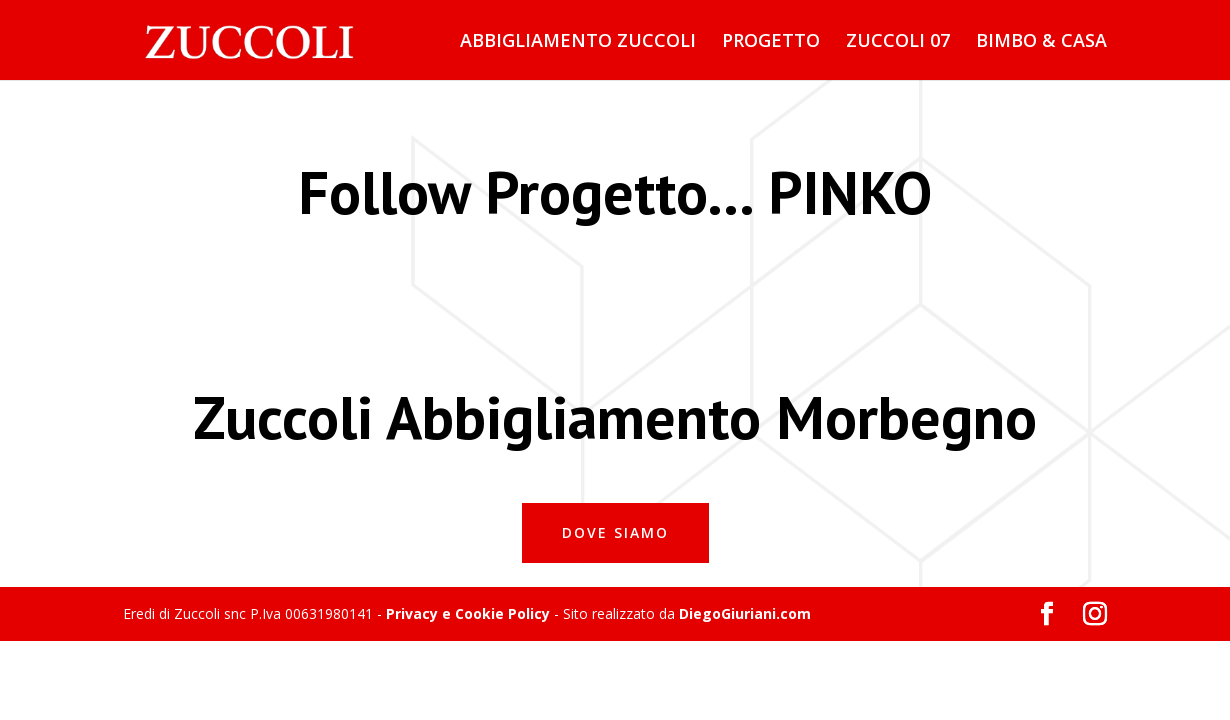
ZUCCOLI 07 (898, 42)
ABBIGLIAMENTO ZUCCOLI (578, 42)
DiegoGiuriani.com (745, 613)
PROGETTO (771, 42)
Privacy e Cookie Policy (468, 613)
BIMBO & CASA (1041, 42)
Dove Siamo (615, 532)
